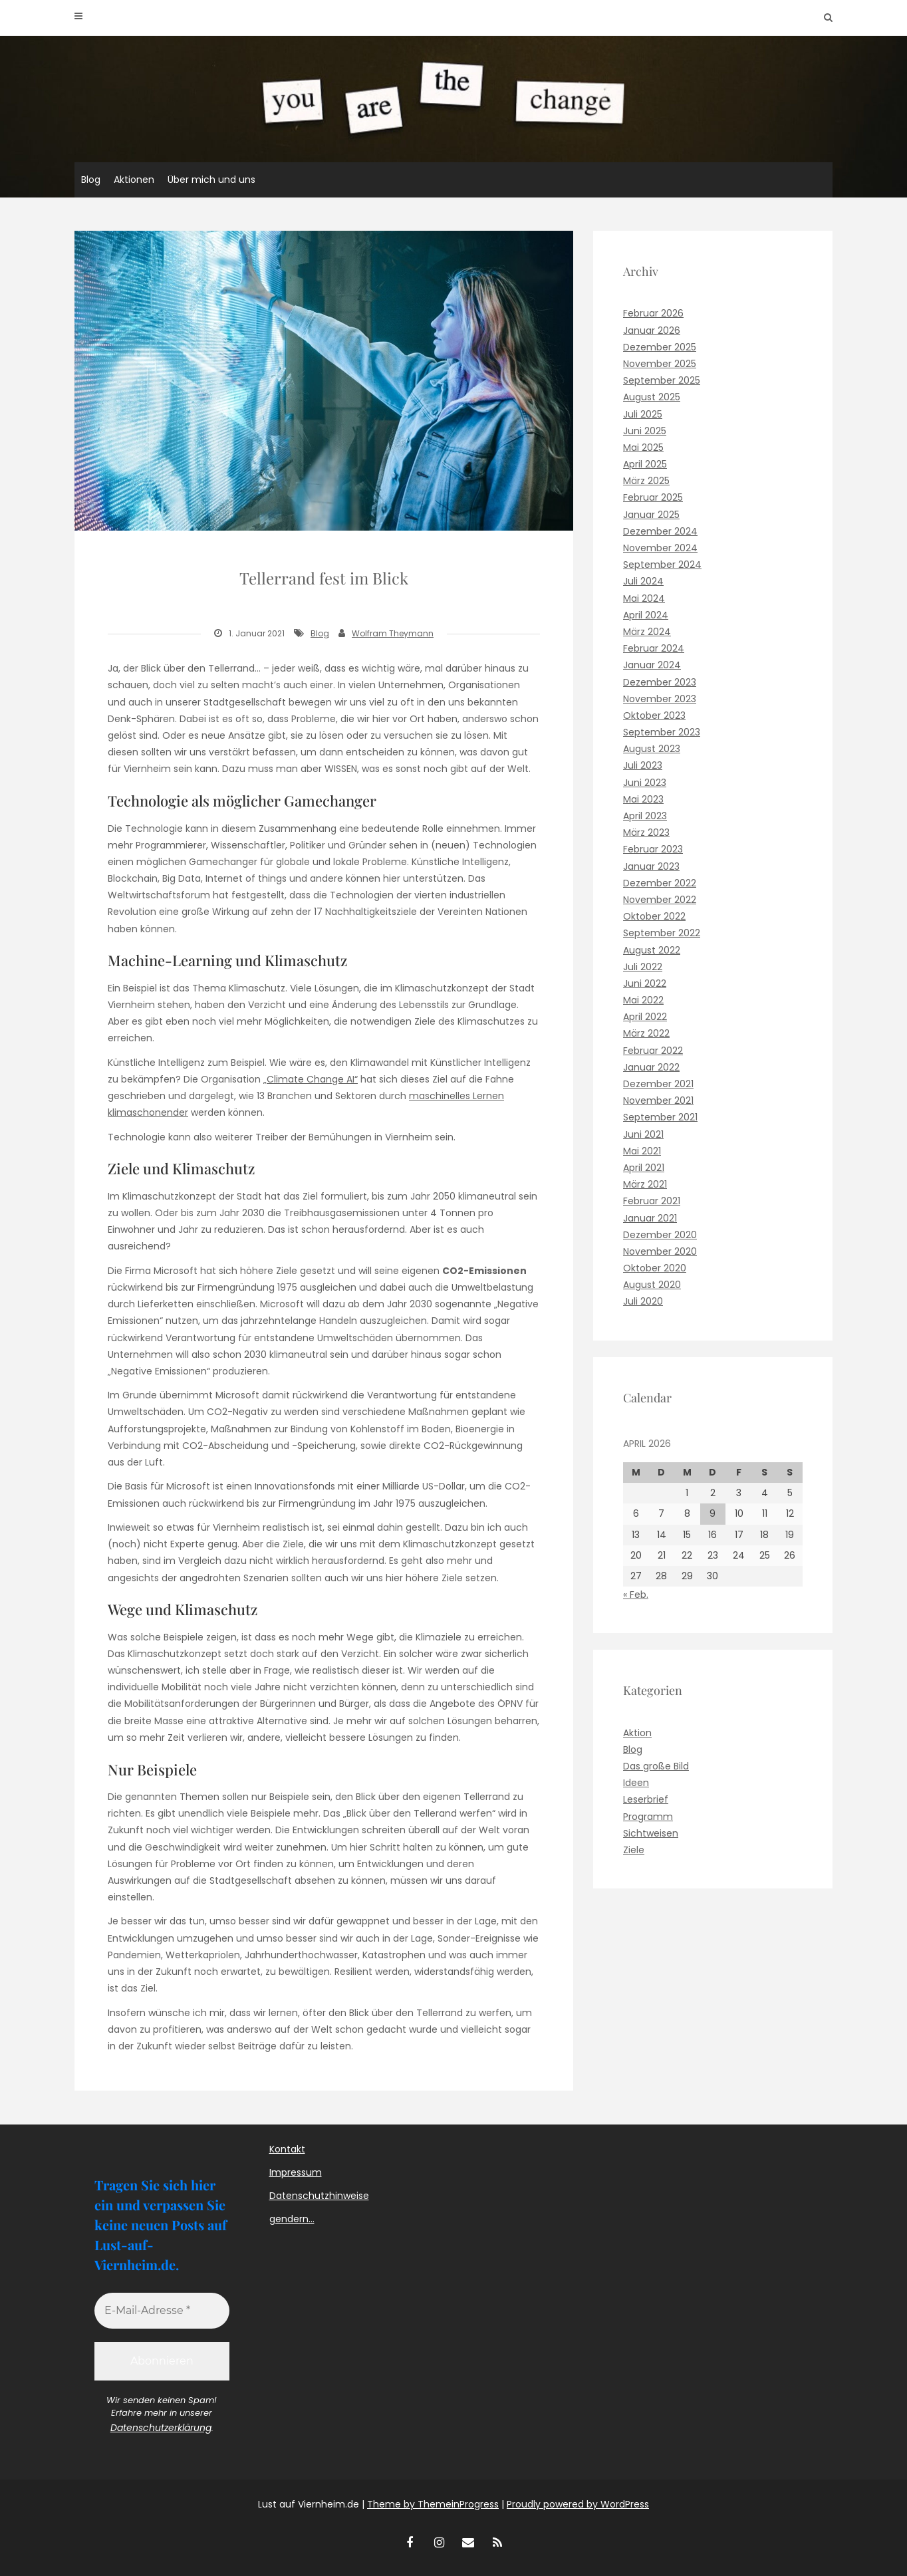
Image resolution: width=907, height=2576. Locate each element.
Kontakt (287, 2149)
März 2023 (646, 832)
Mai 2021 (642, 1151)
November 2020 (660, 1251)
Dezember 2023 (659, 682)
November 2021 (658, 1100)
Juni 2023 (644, 782)
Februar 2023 (653, 849)
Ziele (633, 1850)
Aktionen (134, 179)
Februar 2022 (653, 1050)
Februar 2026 (653, 313)
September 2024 (662, 564)
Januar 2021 (650, 1218)
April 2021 (643, 1167)
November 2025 (659, 363)
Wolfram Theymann (393, 633)
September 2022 (661, 933)
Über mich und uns (211, 179)
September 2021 (660, 1117)
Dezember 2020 (660, 1234)
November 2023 (659, 699)
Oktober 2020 (654, 1268)
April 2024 (645, 615)
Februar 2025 (653, 497)
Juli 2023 (642, 765)
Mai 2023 (643, 799)
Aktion (637, 1732)
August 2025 (651, 397)
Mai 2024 (644, 598)
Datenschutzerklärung (160, 2427)
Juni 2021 (643, 1134)
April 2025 (645, 464)
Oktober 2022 (654, 916)
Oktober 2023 (654, 715)
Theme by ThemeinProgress (433, 2504)
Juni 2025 (644, 431)
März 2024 (647, 631)
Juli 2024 (643, 581)
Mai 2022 (643, 1000)
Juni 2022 (644, 983)
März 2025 (646, 480)
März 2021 (645, 1184)
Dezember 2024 (660, 531)
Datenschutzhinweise (319, 2195)
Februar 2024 (653, 648)
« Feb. (635, 1594)
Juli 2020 (643, 1301)
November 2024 (660, 548)
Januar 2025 (651, 514)
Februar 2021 (651, 1201)
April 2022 (645, 1016)
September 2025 (661, 380)
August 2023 (651, 748)
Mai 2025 (643, 447)
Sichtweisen (650, 1833)
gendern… (292, 2219)
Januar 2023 (651, 866)
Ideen (636, 1782)
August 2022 (651, 950)
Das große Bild (656, 1766)
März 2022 (646, 1033)
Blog (90, 179)
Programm (648, 1816)
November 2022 (659, 899)
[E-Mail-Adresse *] (161, 2311)
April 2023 (645, 816)
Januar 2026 (651, 330)
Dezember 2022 (659, 883)
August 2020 (652, 1284)
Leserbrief (645, 1799)
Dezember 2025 (659, 347)
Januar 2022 (651, 1067)
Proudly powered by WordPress (578, 2504)
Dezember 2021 (658, 1084)
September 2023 (661, 732)
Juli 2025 (642, 414)
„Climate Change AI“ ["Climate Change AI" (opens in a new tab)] (310, 1079)
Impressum (295, 2172)
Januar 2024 (652, 665)
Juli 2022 (642, 966)
